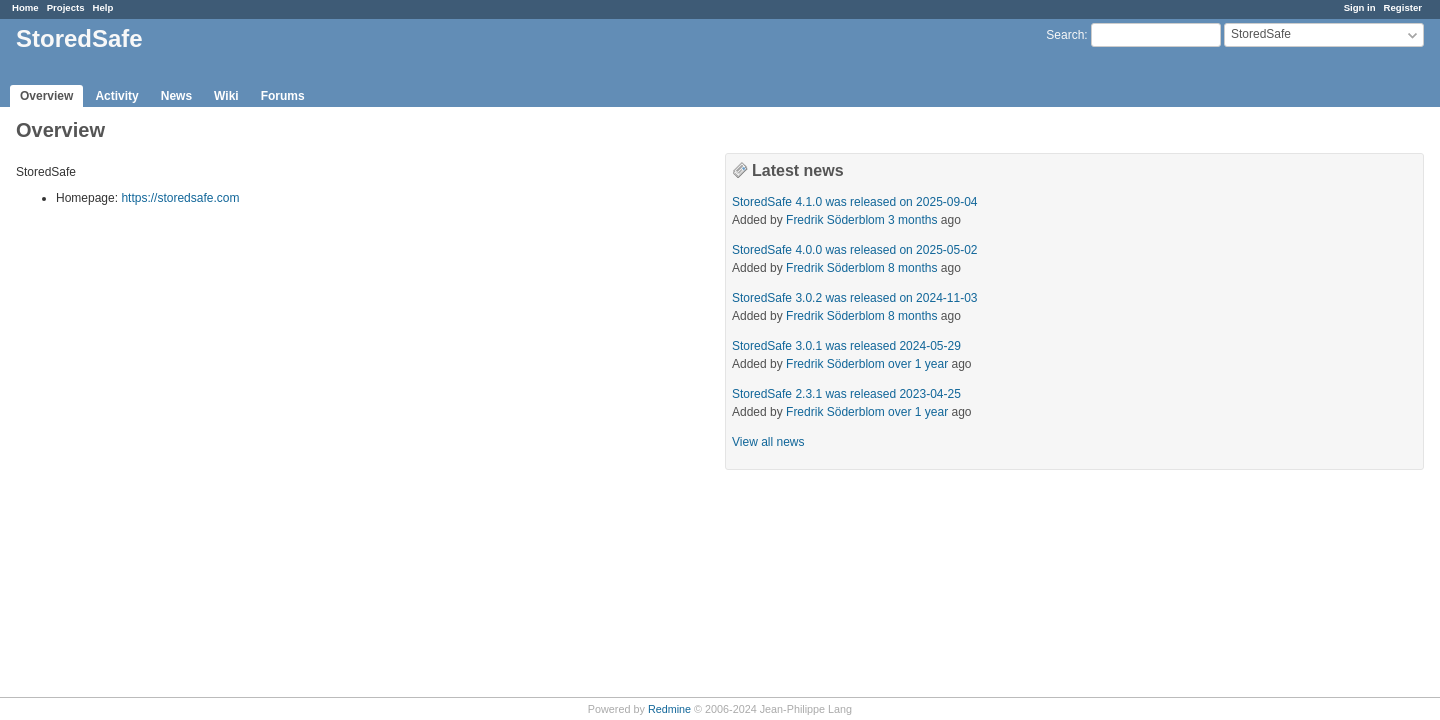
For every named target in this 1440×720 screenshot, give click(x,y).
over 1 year (918, 364)
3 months (912, 220)
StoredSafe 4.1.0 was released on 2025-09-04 (855, 202)
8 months (912, 268)
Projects (66, 7)
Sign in (1360, 7)
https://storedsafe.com (180, 198)
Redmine (669, 709)
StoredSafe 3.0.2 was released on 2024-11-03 (855, 298)
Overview (46, 96)
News (176, 96)
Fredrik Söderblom (835, 220)
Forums (283, 96)
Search (1065, 35)
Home (25, 7)
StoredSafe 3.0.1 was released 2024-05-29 (846, 346)
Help (103, 7)
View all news (768, 442)
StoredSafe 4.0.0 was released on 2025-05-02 (855, 250)
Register (1403, 7)
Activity (116, 96)
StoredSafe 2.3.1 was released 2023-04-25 (846, 394)
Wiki (226, 96)
